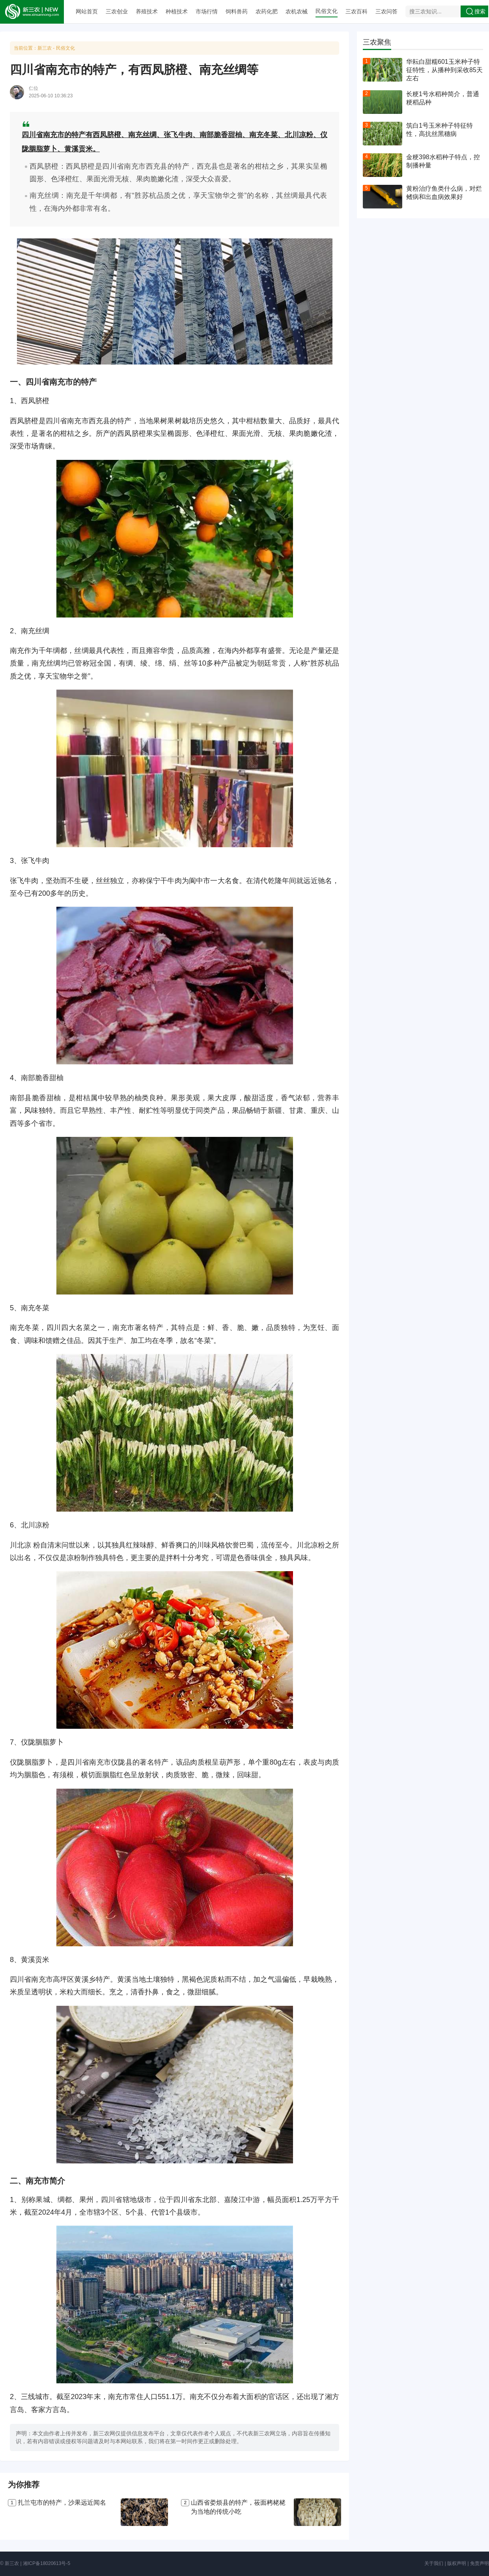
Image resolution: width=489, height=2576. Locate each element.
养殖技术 (147, 11)
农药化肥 (267, 11)
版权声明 (456, 2563)
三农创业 (117, 11)
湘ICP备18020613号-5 (46, 2563)
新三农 (44, 48)
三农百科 (356, 11)
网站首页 (87, 11)
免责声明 (479, 2563)
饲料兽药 (237, 11)
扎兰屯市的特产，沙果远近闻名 (62, 2502)
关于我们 (433, 2563)
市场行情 (207, 11)
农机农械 (297, 11)
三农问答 (386, 11)
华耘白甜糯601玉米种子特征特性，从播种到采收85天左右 (444, 70)
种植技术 (177, 11)
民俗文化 (326, 11)
